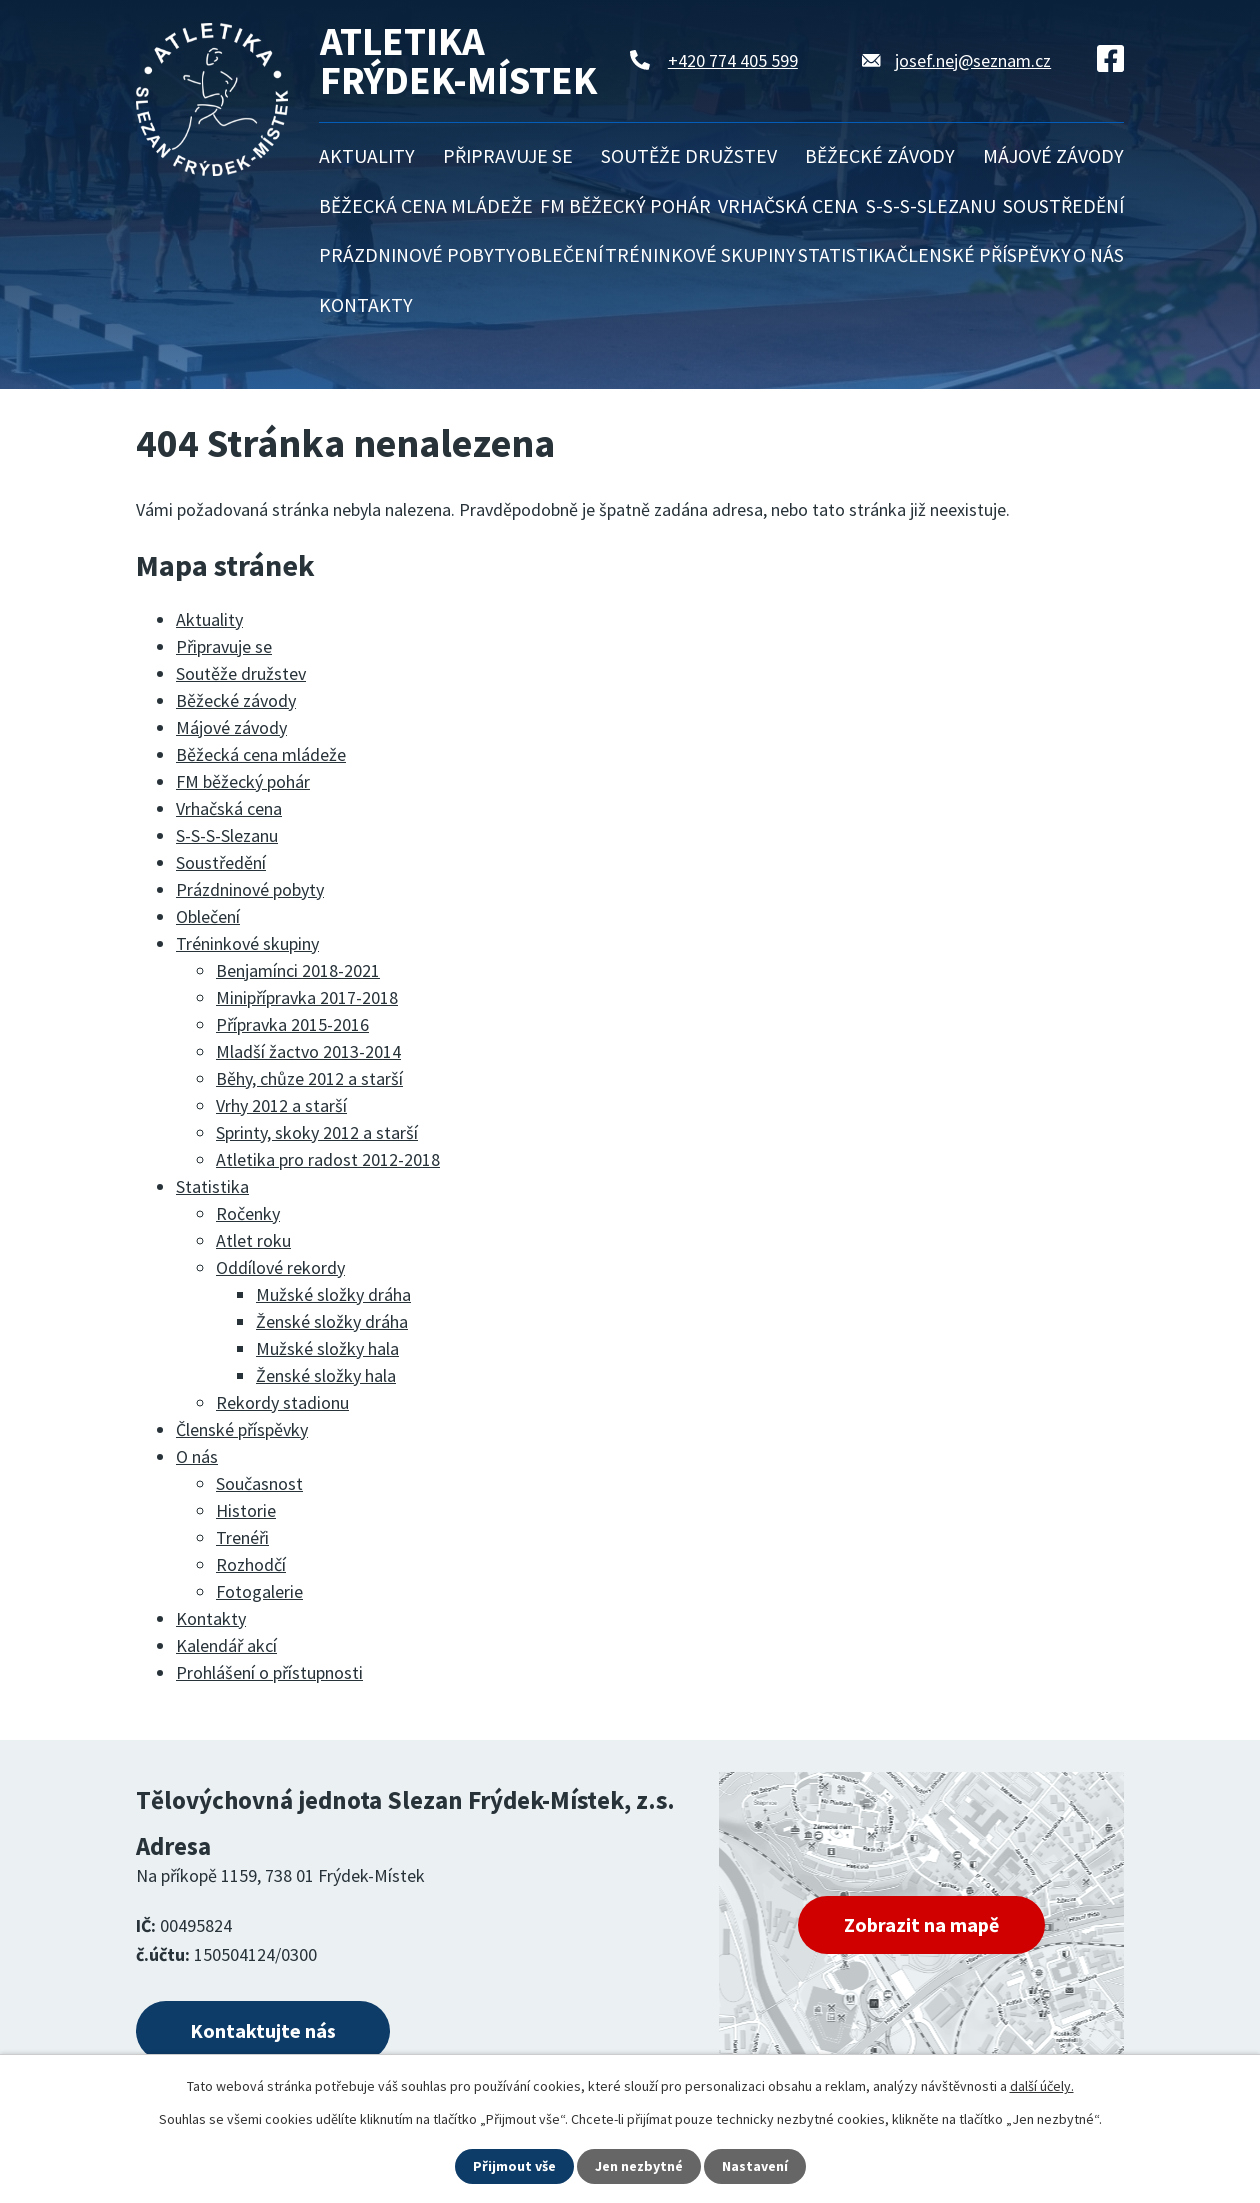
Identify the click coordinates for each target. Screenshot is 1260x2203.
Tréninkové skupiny (700, 255)
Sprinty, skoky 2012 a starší (317, 1132)
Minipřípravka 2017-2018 (307, 997)
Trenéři (242, 1537)
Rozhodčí (251, 1564)
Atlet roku (253, 1240)
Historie (246, 1510)
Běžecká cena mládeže (426, 206)
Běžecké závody (880, 156)
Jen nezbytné (639, 2166)
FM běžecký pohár (625, 206)
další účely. (1042, 2086)
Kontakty (366, 305)
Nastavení (755, 2166)
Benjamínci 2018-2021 (298, 970)
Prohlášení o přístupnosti (269, 1672)
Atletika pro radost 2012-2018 (328, 1159)
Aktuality (367, 156)
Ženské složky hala (326, 1375)
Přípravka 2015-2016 (292, 1024)
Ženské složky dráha (332, 1321)
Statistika (847, 255)
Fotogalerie (259, 1591)
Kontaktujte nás (263, 2030)
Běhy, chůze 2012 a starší (309, 1078)
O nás (1098, 255)
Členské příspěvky (984, 255)
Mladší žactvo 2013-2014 (308, 1051)
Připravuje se (508, 156)
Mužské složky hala (327, 1348)
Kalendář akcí (226, 1645)
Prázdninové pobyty (417, 255)
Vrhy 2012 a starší (281, 1105)
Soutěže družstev (689, 156)
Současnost (259, 1483)
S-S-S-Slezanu (931, 206)
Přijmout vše (514, 2166)
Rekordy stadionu (282, 1402)
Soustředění (1063, 206)
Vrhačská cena (788, 206)
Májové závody (1053, 156)
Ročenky (248, 1213)
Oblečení (560, 255)
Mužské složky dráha (333, 1294)
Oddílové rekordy (280, 1267)
